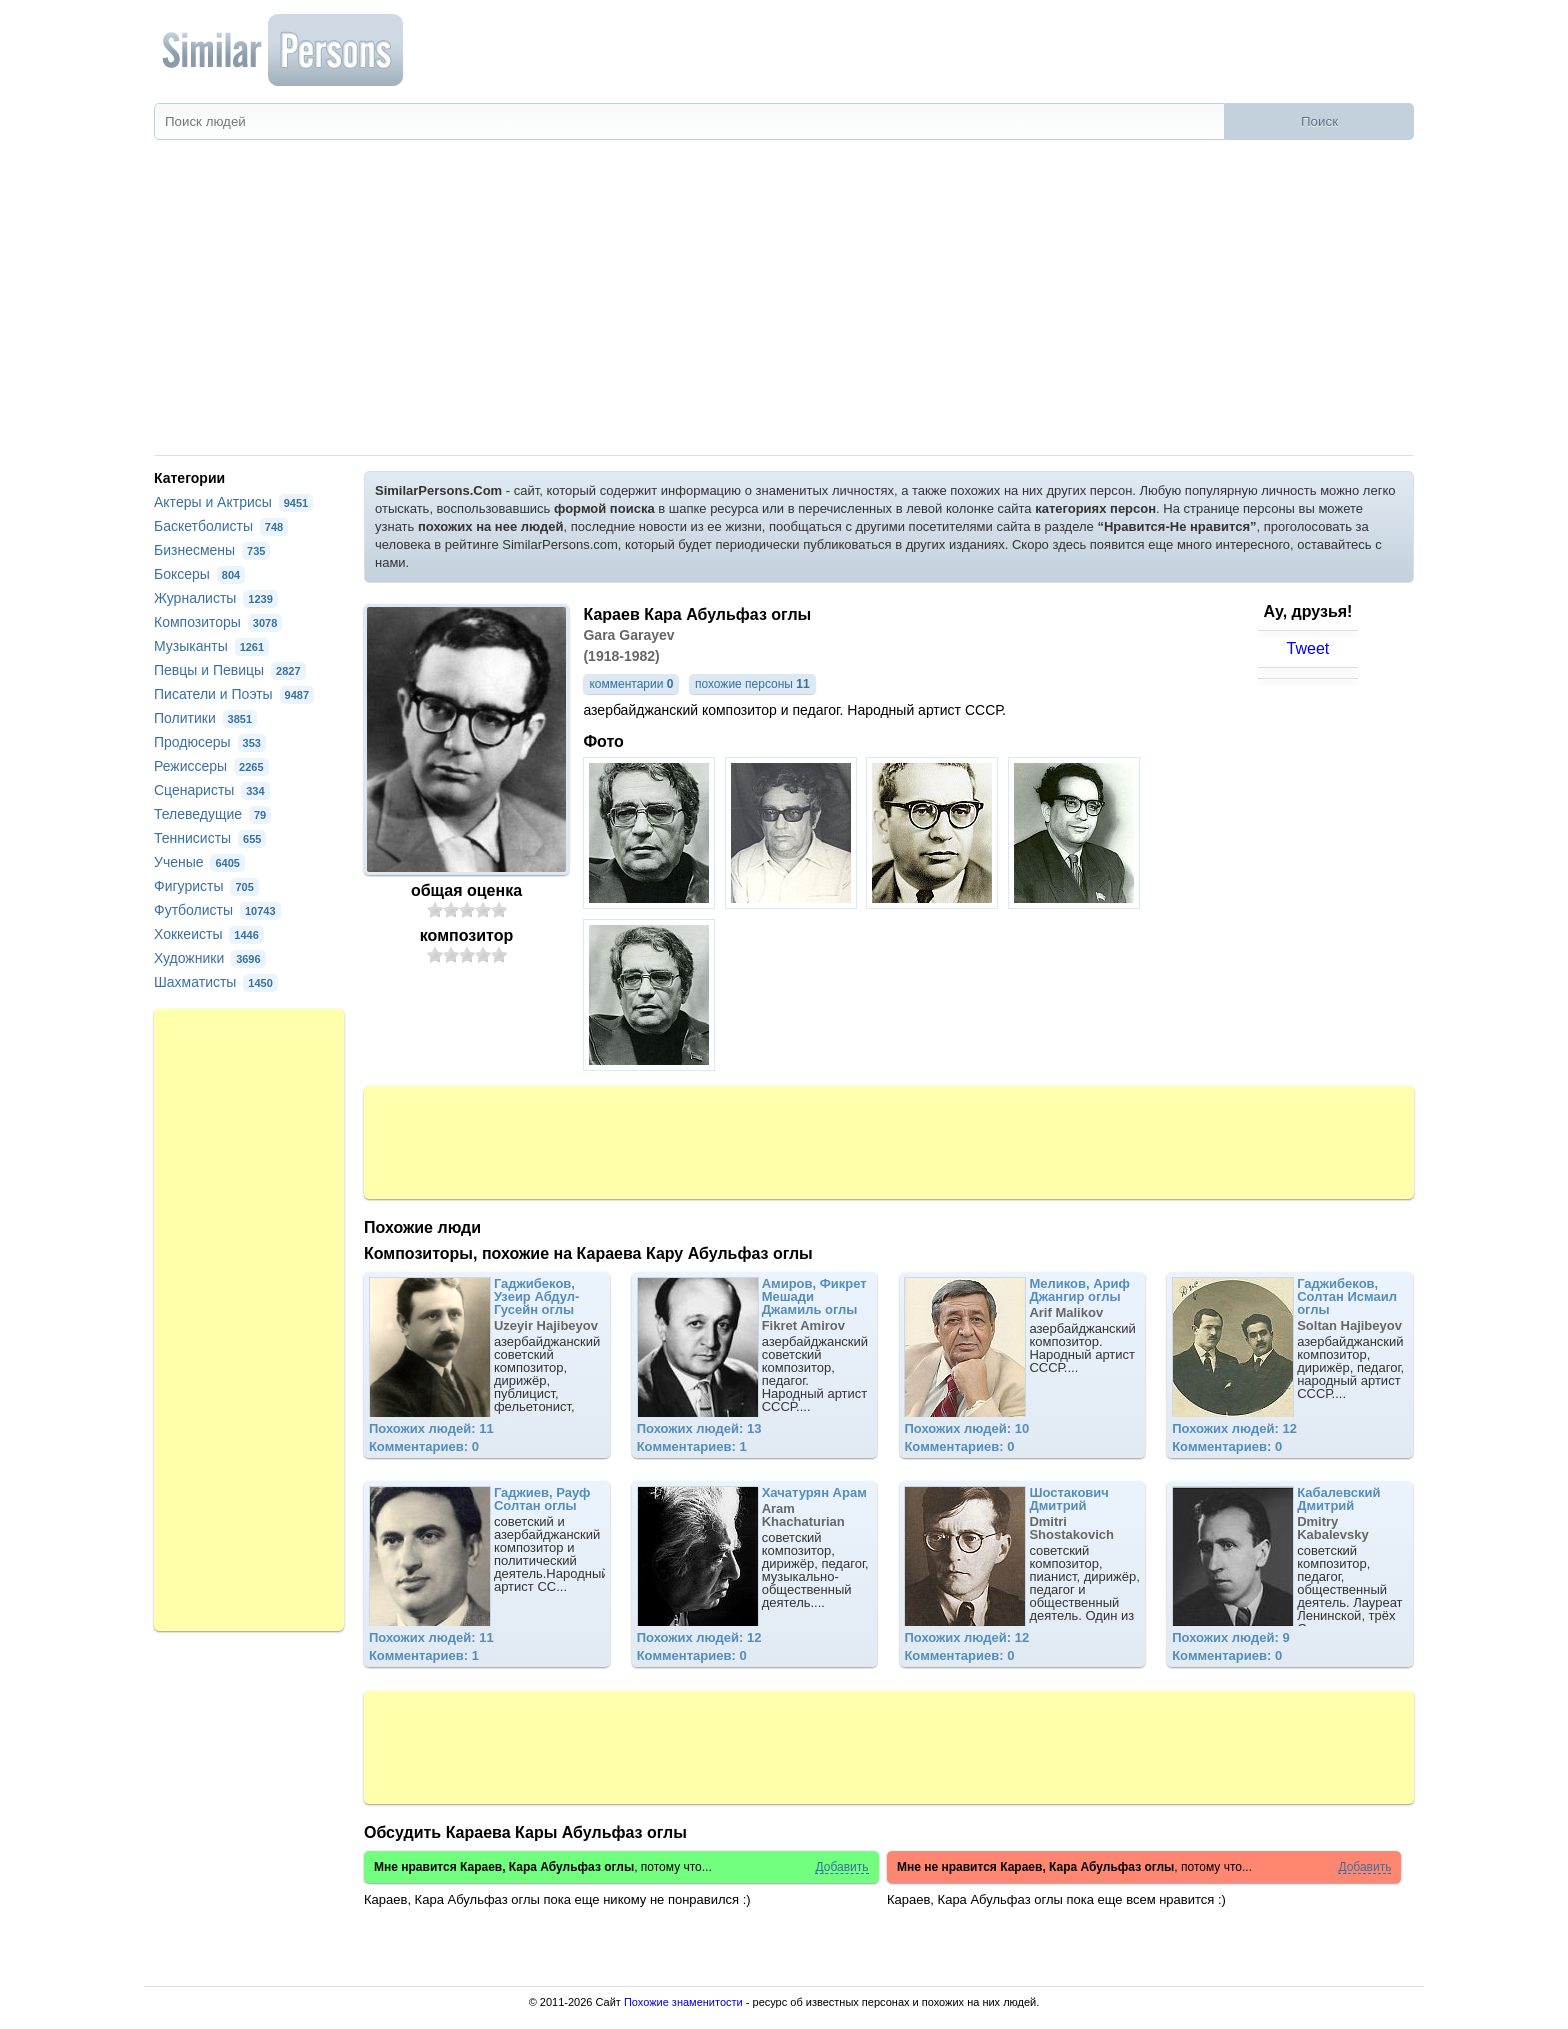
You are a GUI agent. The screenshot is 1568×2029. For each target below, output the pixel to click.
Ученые (199, 862)
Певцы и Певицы (230, 670)
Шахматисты (216, 982)
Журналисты (216, 598)
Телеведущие (212, 814)
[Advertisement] (784, 305)
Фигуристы (206, 886)
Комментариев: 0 (424, 1446)
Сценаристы (212, 790)
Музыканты (211, 646)
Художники (210, 958)
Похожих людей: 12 (1234, 1428)
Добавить (841, 1867)
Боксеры (199, 574)
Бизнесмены (212, 550)
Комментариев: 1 (692, 1446)
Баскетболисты (221, 526)
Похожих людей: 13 (699, 1428)
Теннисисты (210, 838)
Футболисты (217, 910)
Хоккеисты (209, 934)
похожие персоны (752, 684)
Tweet (1308, 648)
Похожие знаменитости (683, 2002)
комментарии (631, 684)
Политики (205, 718)
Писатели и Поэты (234, 694)
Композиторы (218, 622)
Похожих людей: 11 (431, 1428)
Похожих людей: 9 (1231, 1637)
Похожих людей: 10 (966, 1428)
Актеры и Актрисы (233, 502)
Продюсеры (210, 742)
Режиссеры (211, 766)
